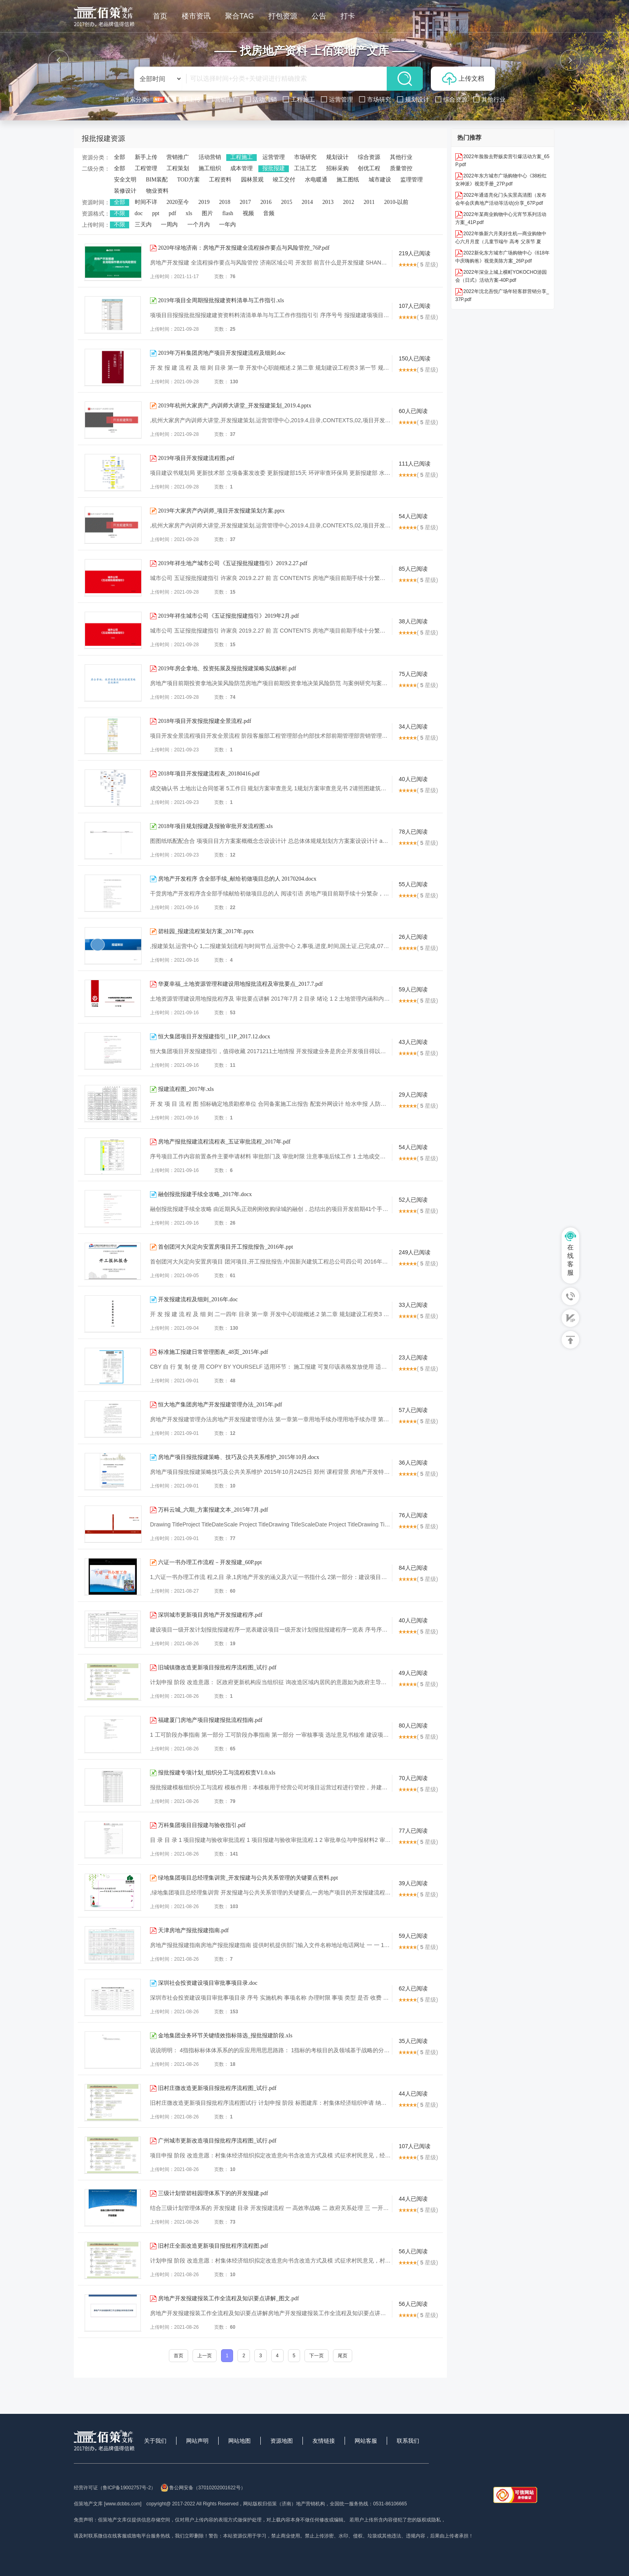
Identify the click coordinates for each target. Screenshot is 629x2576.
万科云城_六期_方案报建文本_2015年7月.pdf (213, 1510)
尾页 (342, 2355)
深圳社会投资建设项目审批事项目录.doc (208, 1983)
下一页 (316, 2355)
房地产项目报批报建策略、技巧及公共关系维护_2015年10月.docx (238, 1457)
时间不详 (146, 202)
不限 (119, 213)
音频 (268, 213)
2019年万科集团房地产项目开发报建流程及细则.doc (222, 353)
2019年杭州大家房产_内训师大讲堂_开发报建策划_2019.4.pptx (234, 406)
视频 (248, 213)
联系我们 (408, 2441)
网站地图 (239, 2441)
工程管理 (146, 168)
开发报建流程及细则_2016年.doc (198, 1299)
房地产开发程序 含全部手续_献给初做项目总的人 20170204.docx (237, 879)
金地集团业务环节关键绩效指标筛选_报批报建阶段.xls (225, 2036)
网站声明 (197, 2441)
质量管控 (401, 168)
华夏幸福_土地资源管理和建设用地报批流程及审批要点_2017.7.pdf (240, 984)
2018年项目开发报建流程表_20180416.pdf (209, 774)
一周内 (169, 225)
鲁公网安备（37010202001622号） (202, 2488)
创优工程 (369, 168)
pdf (173, 213)
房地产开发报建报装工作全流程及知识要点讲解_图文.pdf (228, 2298)
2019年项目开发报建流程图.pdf (196, 458)
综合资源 (369, 157)
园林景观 (252, 180)
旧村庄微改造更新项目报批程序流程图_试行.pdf (217, 2088)
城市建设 (380, 180)
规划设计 (337, 157)
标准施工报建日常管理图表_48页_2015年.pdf (213, 1352)
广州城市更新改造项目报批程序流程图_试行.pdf (217, 2141)
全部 (119, 157)
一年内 (227, 225)
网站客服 (366, 2441)
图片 (207, 213)
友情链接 (323, 2441)
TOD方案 (188, 180)
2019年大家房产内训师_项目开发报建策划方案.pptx (221, 511)
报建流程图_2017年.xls (186, 1089)
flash (227, 213)
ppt (155, 213)
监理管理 (411, 180)
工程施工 (241, 157)
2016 (266, 202)
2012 (348, 202)
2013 (328, 202)
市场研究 (305, 157)
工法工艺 (305, 168)
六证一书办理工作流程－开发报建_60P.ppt (210, 1562)
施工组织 (210, 168)
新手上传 (146, 157)
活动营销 (210, 157)
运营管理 (273, 157)
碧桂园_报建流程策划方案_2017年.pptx (206, 931)
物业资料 (157, 191)
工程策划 (177, 168)
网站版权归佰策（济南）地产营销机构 (284, 2504)
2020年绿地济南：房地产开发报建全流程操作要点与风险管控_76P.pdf (243, 248)
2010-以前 (396, 202)
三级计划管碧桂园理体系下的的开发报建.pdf (213, 2193)
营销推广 (177, 157)
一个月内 (198, 225)
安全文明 (125, 180)
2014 (307, 202)
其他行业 (401, 157)
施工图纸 (348, 180)
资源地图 (281, 2441)
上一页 (204, 2355)
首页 (178, 2355)
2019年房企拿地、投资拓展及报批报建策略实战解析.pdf (227, 668)
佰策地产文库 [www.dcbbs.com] (108, 2504)
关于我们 (155, 2441)
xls (189, 213)
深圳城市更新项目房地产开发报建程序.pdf (210, 1615)
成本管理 (241, 168)
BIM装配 (157, 180)
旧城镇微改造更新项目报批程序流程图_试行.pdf (217, 1667)
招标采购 (337, 168)
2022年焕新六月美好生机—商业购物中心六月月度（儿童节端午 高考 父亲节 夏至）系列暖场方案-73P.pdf (500, 241)
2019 (204, 202)
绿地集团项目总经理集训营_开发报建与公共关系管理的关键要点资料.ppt (248, 1878)
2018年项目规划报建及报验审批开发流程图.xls (215, 826)
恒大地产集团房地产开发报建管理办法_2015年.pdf (220, 1405)
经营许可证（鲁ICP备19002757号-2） (115, 2488)
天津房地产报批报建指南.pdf (193, 1930)
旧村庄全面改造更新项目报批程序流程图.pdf (213, 2246)
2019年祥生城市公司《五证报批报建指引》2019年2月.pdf (228, 616)
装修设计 (125, 191)
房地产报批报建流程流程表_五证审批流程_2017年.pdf (224, 1142)
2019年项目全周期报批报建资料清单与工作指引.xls (221, 300)
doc (139, 213)
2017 (245, 202)
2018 (224, 202)
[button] (58, 60)
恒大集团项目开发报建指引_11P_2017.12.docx (214, 1037)
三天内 (143, 225)
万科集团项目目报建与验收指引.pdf (202, 1825)
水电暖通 (316, 180)
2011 (369, 202)
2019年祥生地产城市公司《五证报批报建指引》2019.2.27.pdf (232, 563)
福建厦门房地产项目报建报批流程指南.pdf (210, 1720)
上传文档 (463, 78)
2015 (286, 202)
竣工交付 (284, 180)
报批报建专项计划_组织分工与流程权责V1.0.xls (216, 1773)
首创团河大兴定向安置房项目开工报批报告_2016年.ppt (225, 1247)
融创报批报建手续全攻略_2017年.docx (205, 1194)
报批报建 (273, 168)
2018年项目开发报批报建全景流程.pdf (204, 721)
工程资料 (220, 180)
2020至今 (177, 202)
